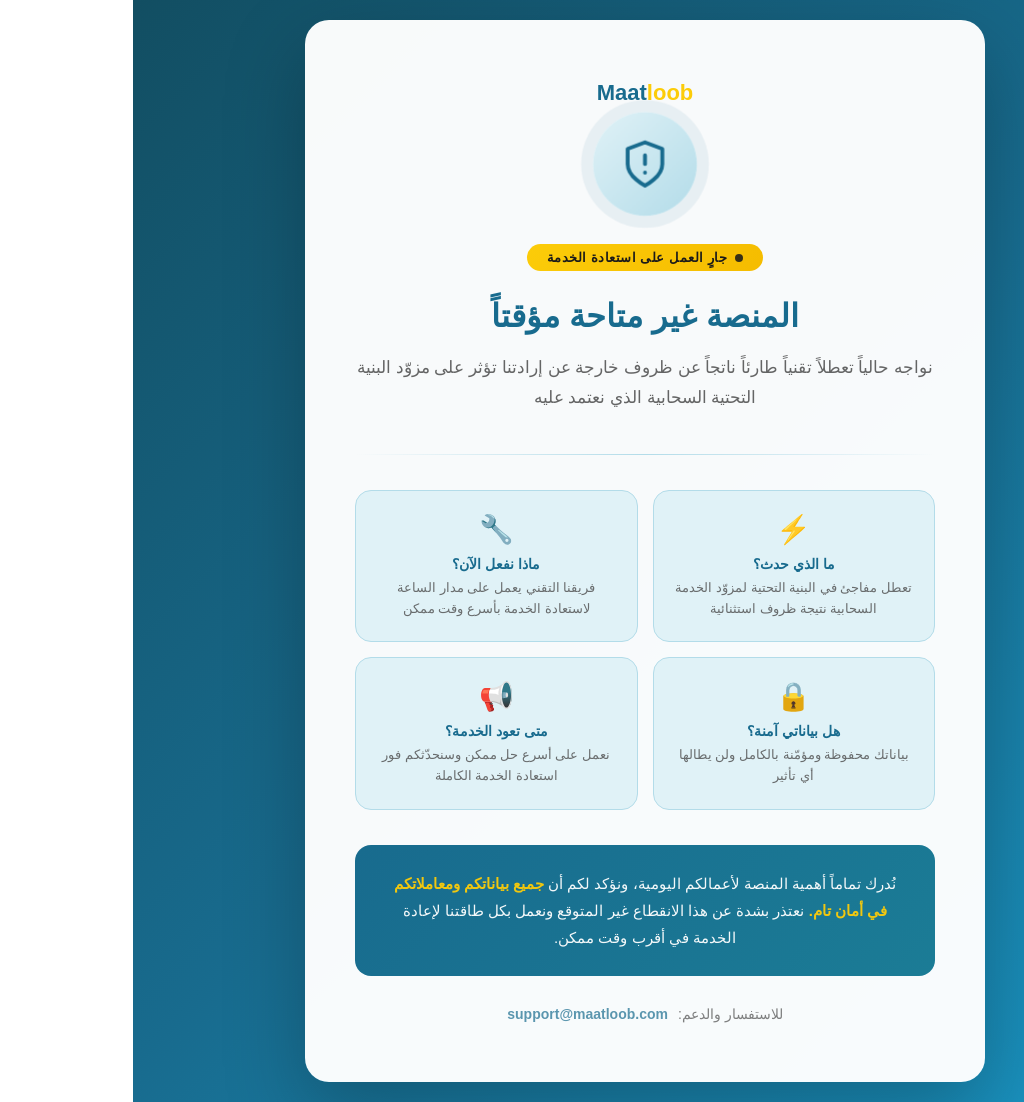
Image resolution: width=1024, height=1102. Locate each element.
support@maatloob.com (454, 1014)
